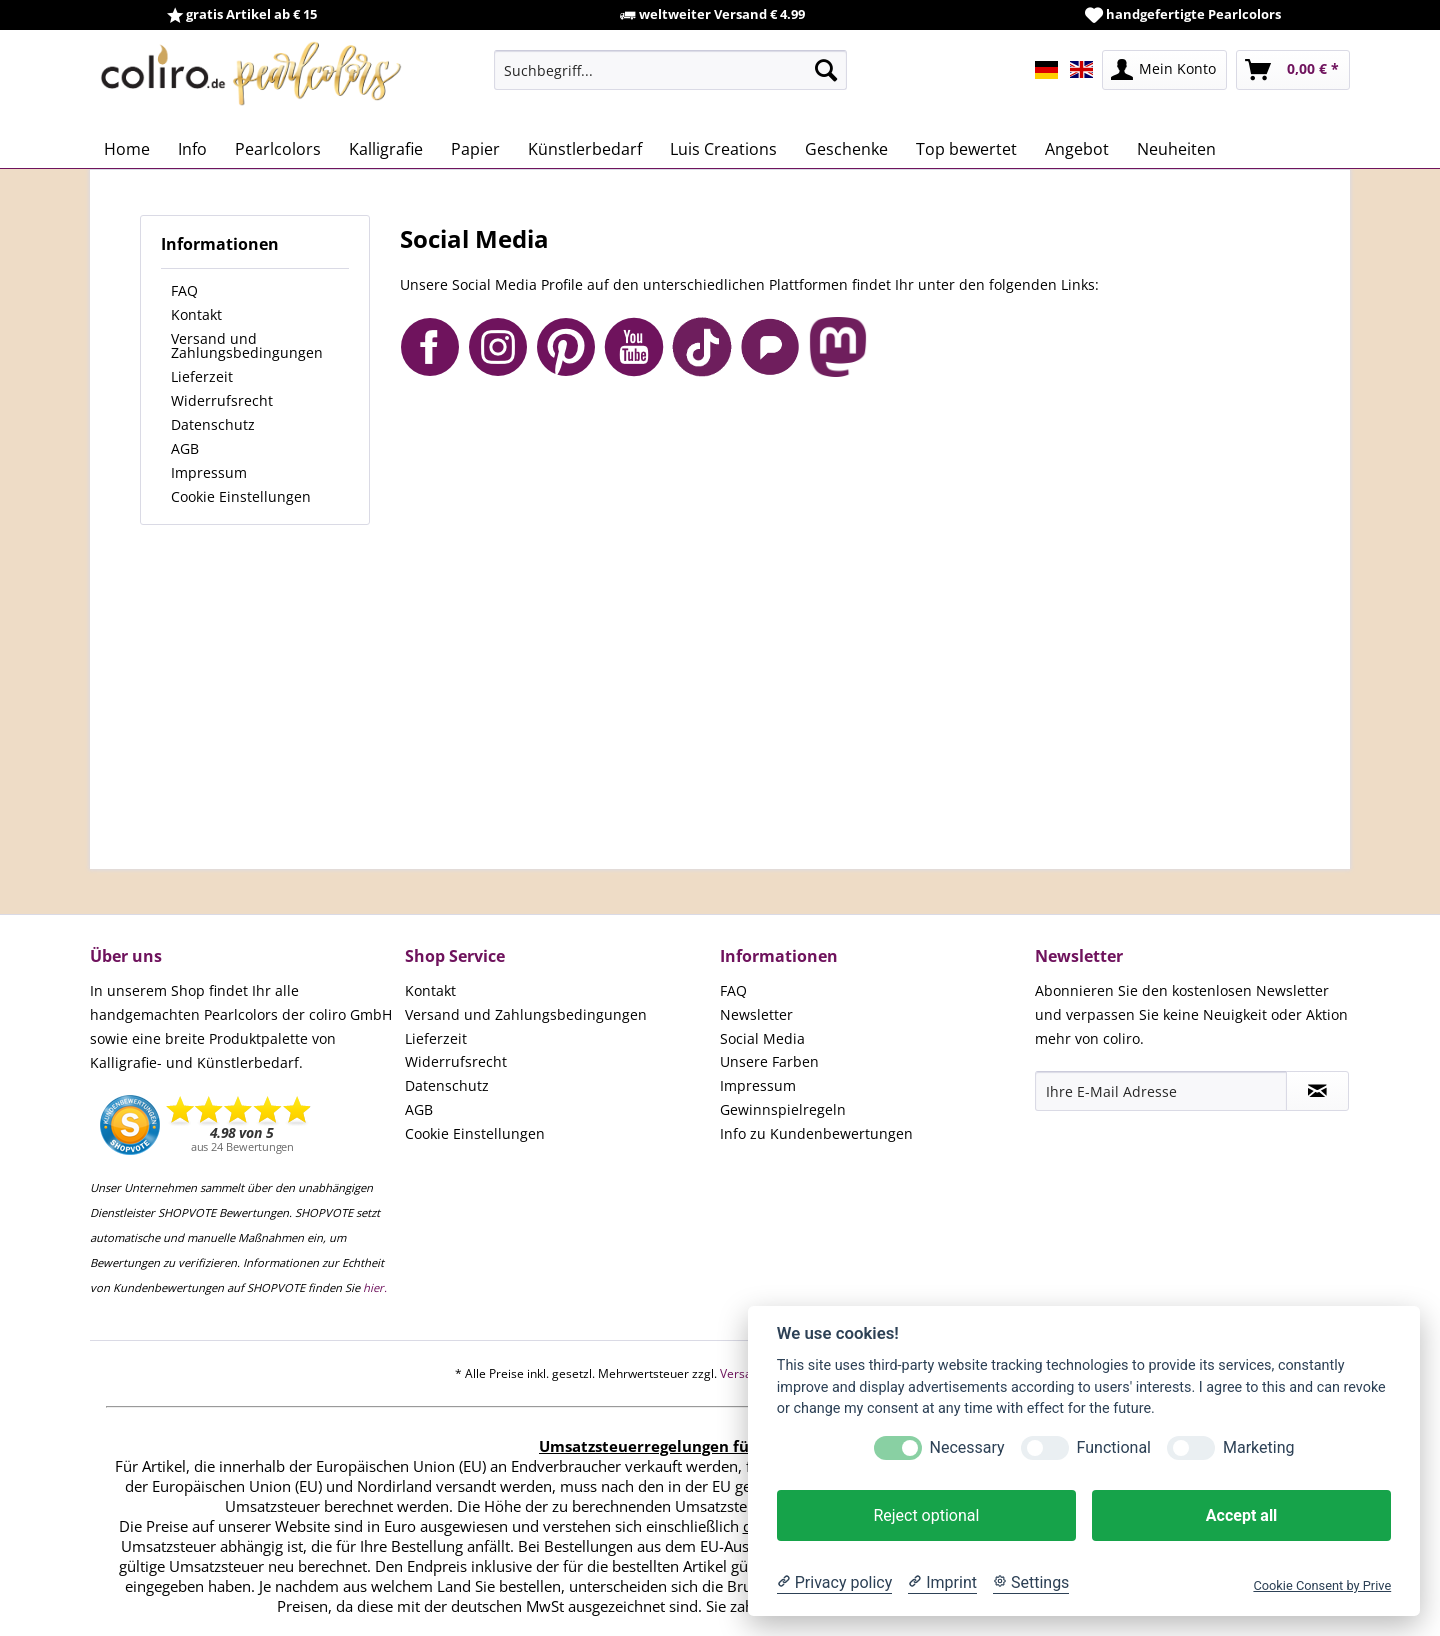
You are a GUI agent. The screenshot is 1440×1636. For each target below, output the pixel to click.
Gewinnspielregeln (783, 1109)
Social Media (762, 1038)
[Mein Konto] (1164, 70)
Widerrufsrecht (222, 400)
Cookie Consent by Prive (1322, 1585)
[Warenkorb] (1293, 70)
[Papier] (475, 149)
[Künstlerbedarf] (585, 149)
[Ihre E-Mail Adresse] (1161, 1091)
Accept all (1241, 1515)
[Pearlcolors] (278, 149)
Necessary (967, 1447)
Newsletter (756, 1014)
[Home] (127, 149)
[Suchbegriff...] (670, 70)
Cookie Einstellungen (241, 496)
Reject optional (926, 1515)
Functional (1114, 1447)
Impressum (209, 472)
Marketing (1258, 1447)
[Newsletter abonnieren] (1317, 1091)
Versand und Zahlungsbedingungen (247, 345)
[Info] (192, 149)
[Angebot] (1077, 149)
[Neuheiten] (1176, 149)
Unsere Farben (769, 1061)
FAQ (184, 290)
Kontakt (196, 314)
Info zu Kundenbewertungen (816, 1133)
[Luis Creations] (723, 149)
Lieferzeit (202, 376)
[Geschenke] (846, 149)
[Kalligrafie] (386, 149)
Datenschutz (213, 424)
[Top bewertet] (966, 149)
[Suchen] (826, 70)
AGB (185, 448)
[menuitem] (670, 70)
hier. (375, 1287)
